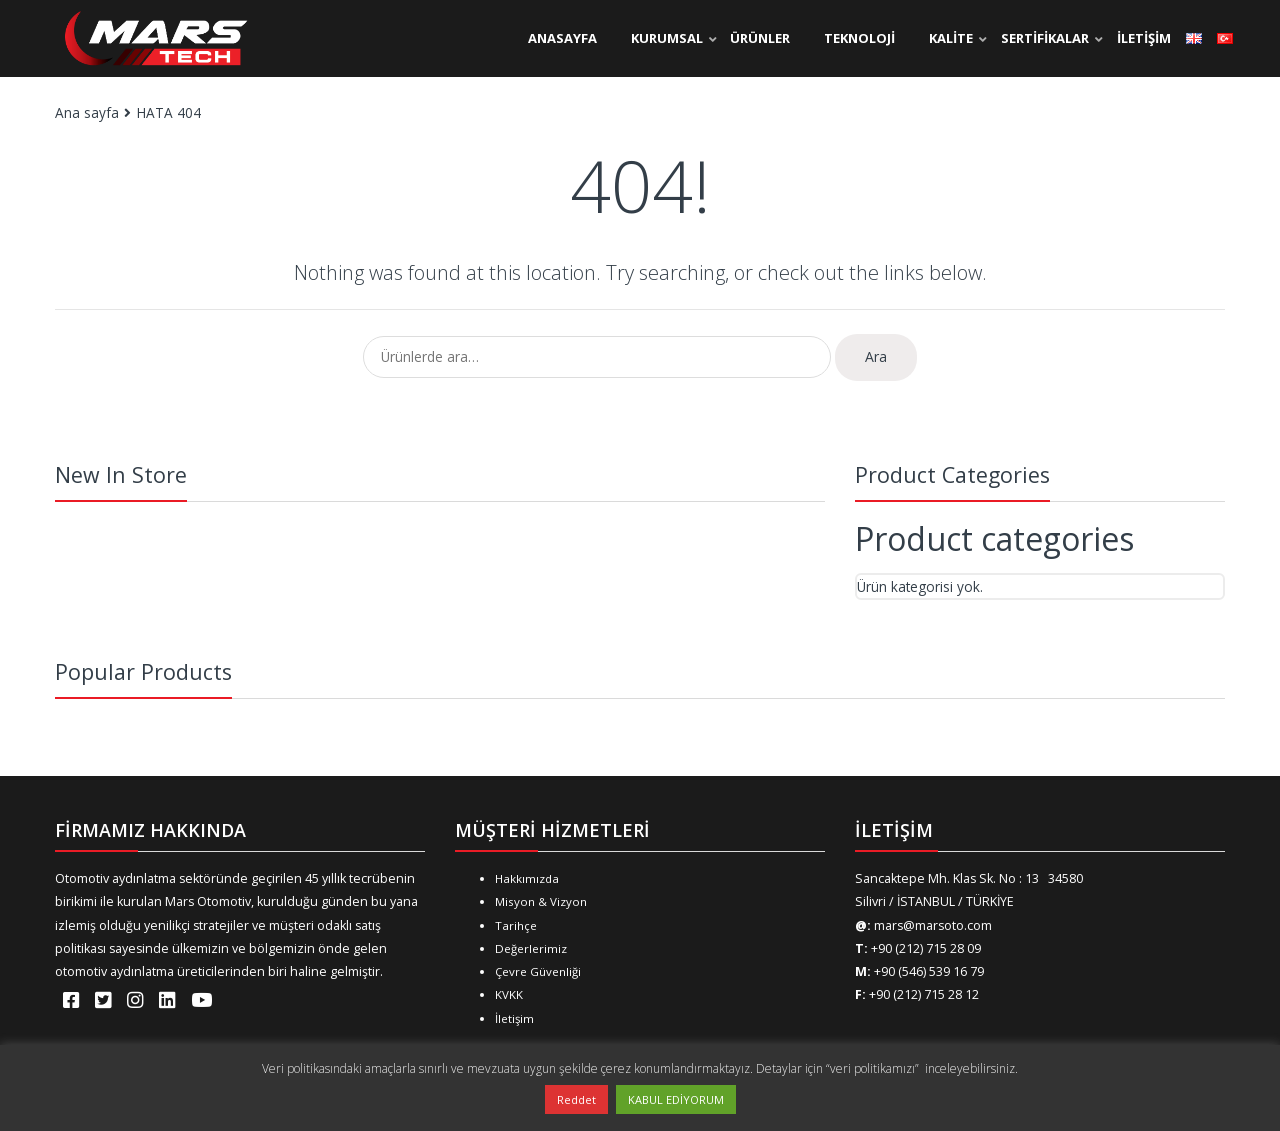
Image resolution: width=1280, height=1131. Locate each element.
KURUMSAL (667, 38)
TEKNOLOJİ (859, 38)
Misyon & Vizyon (541, 901)
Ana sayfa (87, 112)
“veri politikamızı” (874, 1068)
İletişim (514, 1018)
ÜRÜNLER (760, 38)
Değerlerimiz (531, 948)
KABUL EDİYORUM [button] (676, 1099)
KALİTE (951, 38)
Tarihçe (516, 925)
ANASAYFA (562, 38)
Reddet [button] (576, 1099)
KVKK (509, 994)
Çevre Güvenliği (538, 971)
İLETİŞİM (1144, 38)
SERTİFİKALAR (1045, 38)
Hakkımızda (527, 878)
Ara (876, 356)
